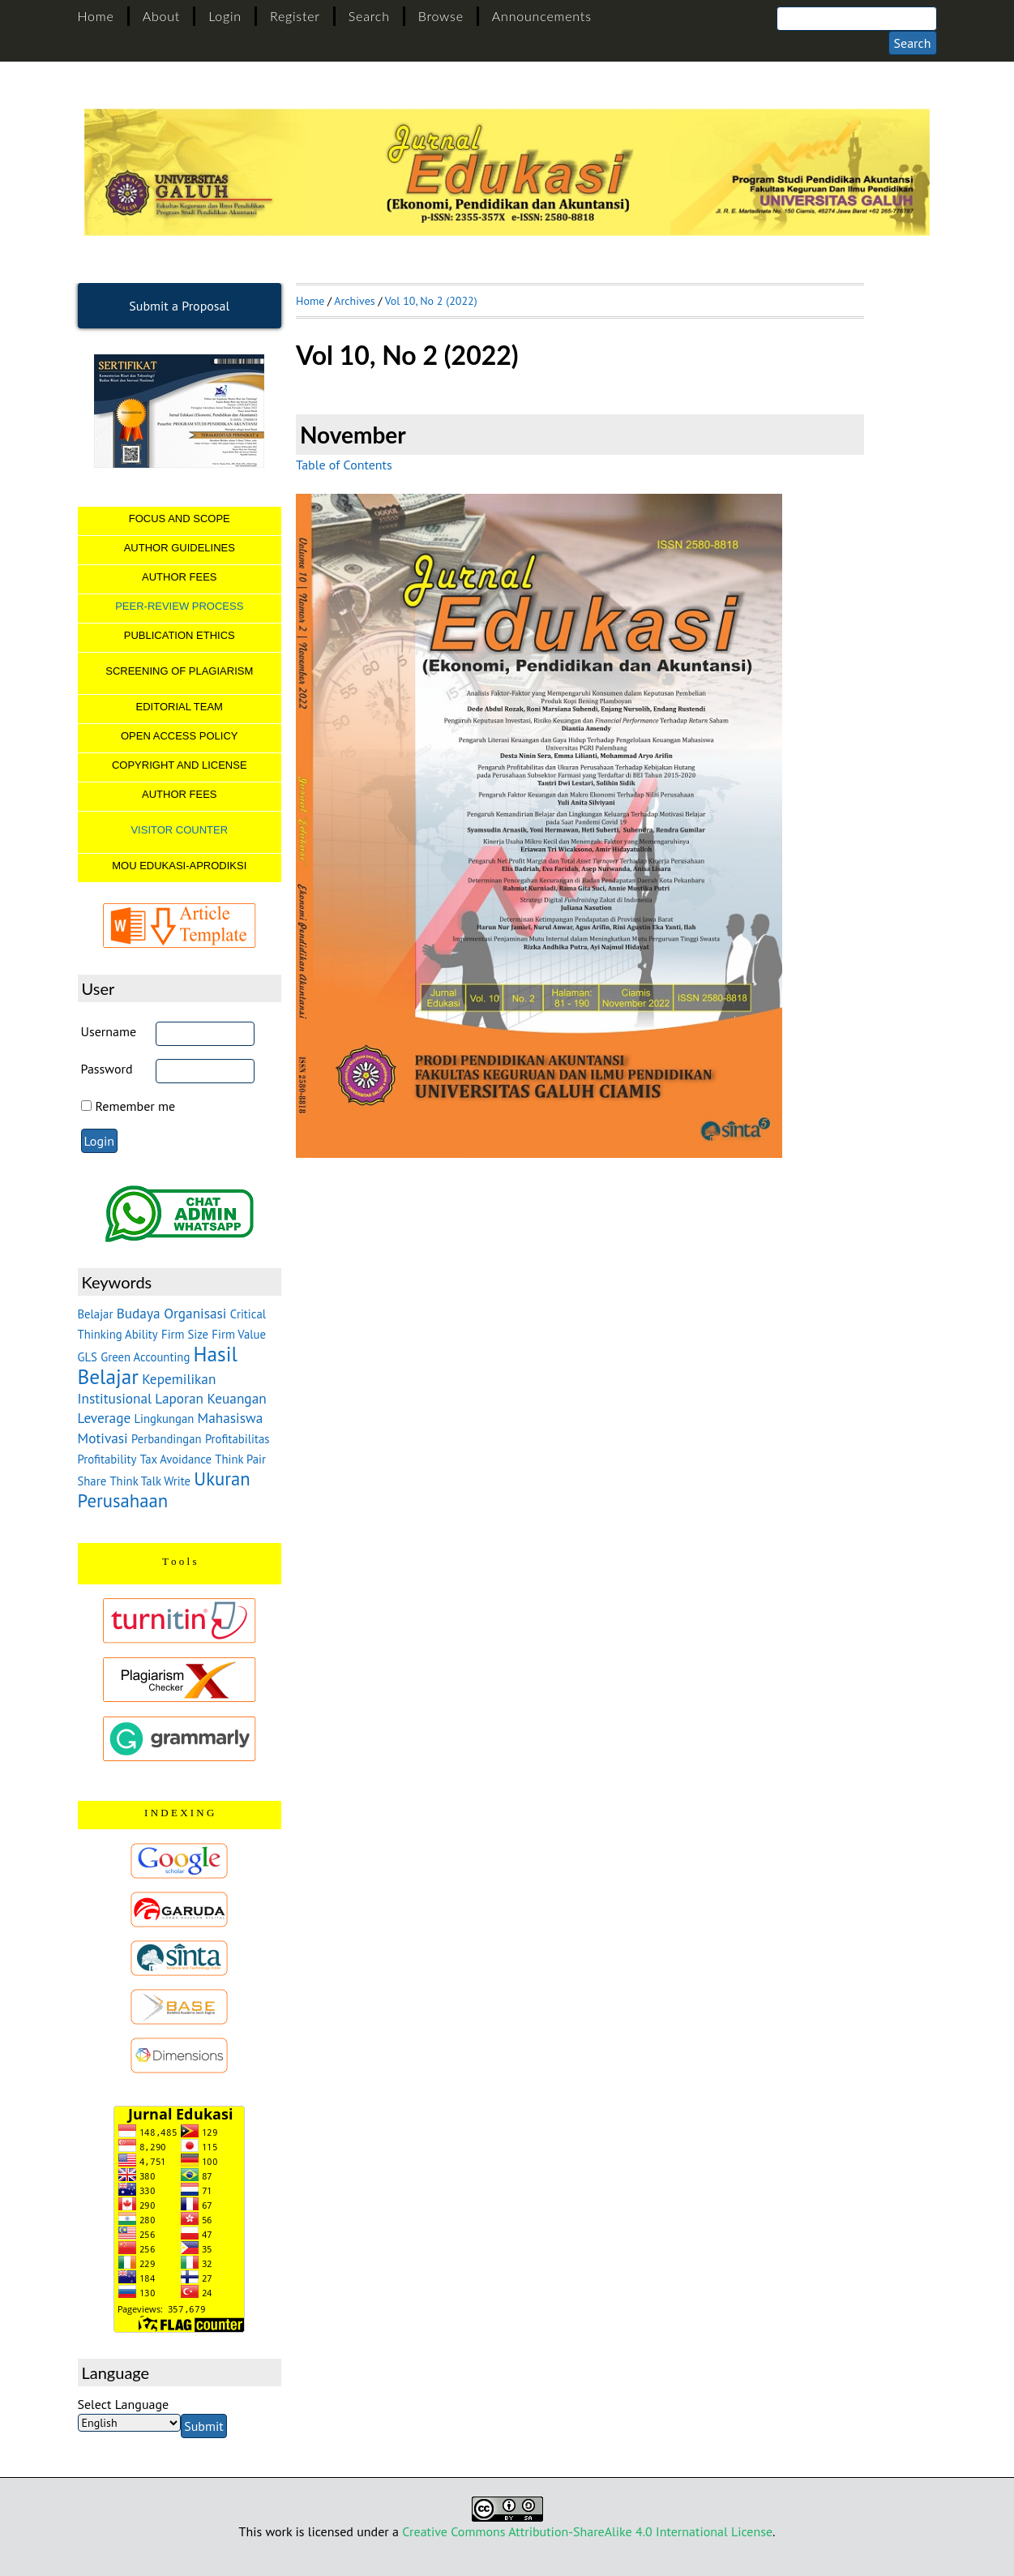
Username (109, 1031)
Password (107, 1069)
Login (225, 16)
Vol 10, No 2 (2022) (431, 301)
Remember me (136, 1106)
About (161, 16)
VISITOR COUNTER (179, 830)
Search (369, 16)
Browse (441, 16)
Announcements (542, 16)
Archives (354, 301)
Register (295, 16)
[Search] (857, 18)
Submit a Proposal (179, 306)
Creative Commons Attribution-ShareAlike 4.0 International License (587, 2531)
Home (96, 16)
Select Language (123, 2404)
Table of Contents (344, 464)
